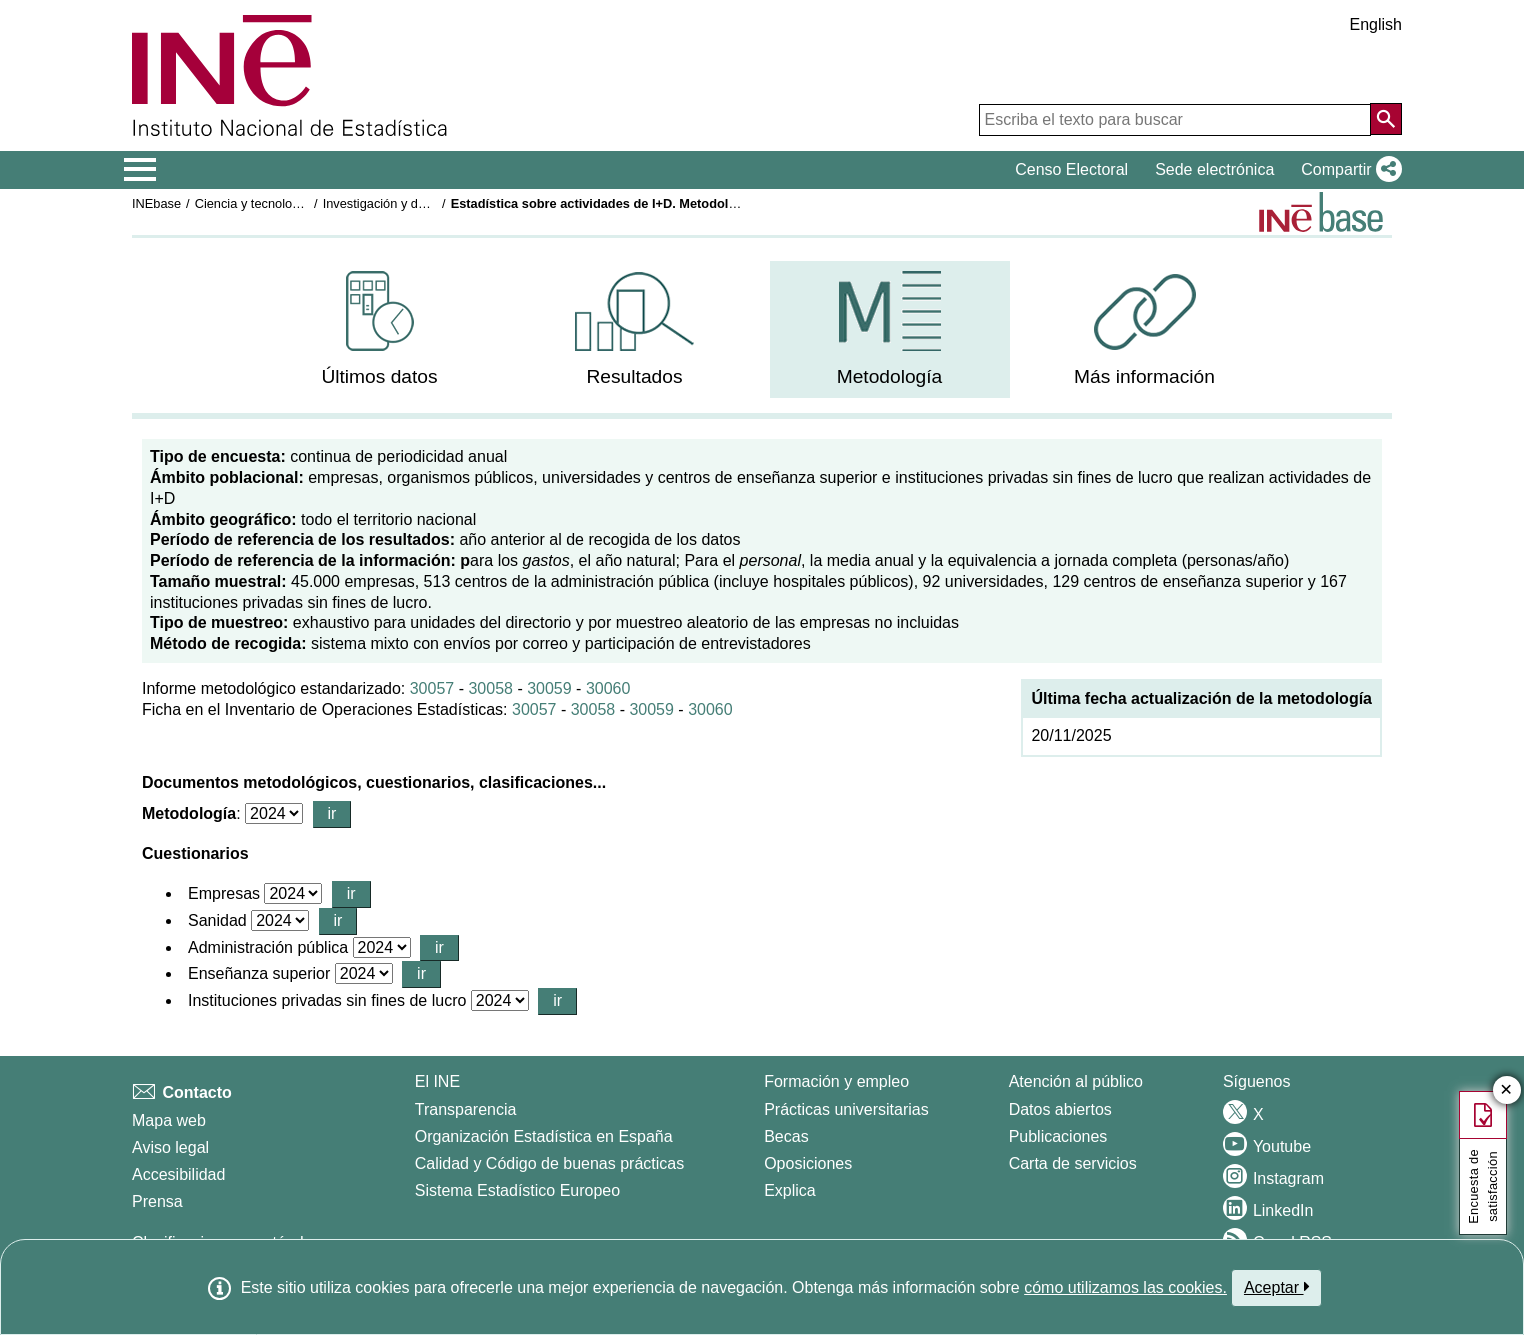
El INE (437, 1081)
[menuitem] (380, 329)
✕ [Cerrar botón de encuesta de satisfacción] (1506, 1090)
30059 (549, 688)
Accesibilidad (178, 1174)
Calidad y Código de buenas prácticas (550, 1163)
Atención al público (1076, 1081)
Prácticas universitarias (846, 1109)
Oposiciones (808, 1163)
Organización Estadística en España (544, 1136)
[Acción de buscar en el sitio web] (1386, 119)
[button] (1347, 170)
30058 (490, 688)
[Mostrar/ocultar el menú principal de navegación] (140, 170)
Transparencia (466, 1109)
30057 (432, 688)
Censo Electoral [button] (1071, 169)
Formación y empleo (836, 1081)
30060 (608, 688)
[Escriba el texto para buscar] (1175, 120)
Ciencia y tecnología (252, 203)
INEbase (156, 203)
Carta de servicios (1073, 1163)
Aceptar (1276, 1287)
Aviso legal (170, 1147)
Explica (790, 1190)
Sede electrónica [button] (1214, 169)
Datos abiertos (1060, 1109)
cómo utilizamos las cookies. (1125, 1287)
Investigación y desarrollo (395, 203)
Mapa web (169, 1120)
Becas (786, 1136)
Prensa (157, 1201)
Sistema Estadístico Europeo (517, 1190)
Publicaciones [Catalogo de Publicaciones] (1058, 1136)
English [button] (1376, 24)
